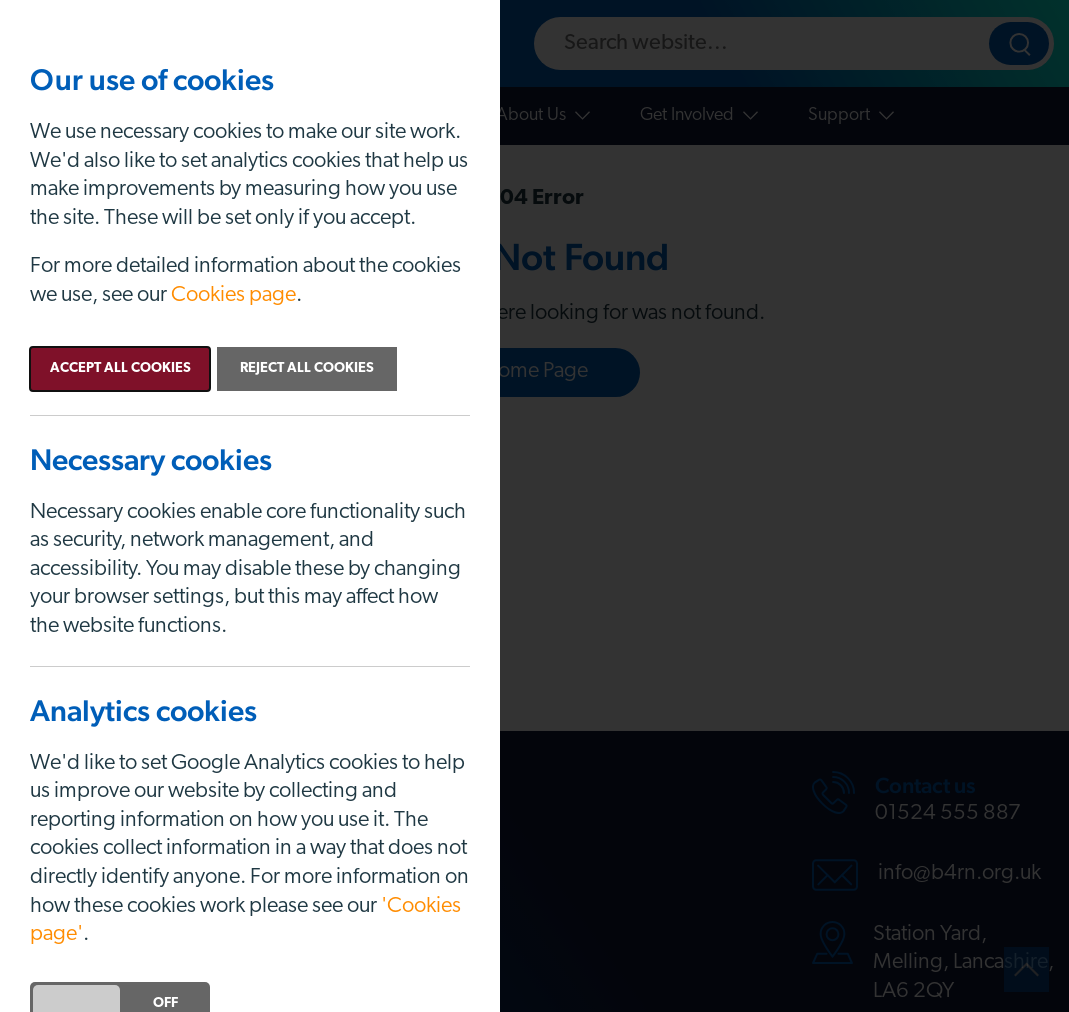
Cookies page (233, 295)
